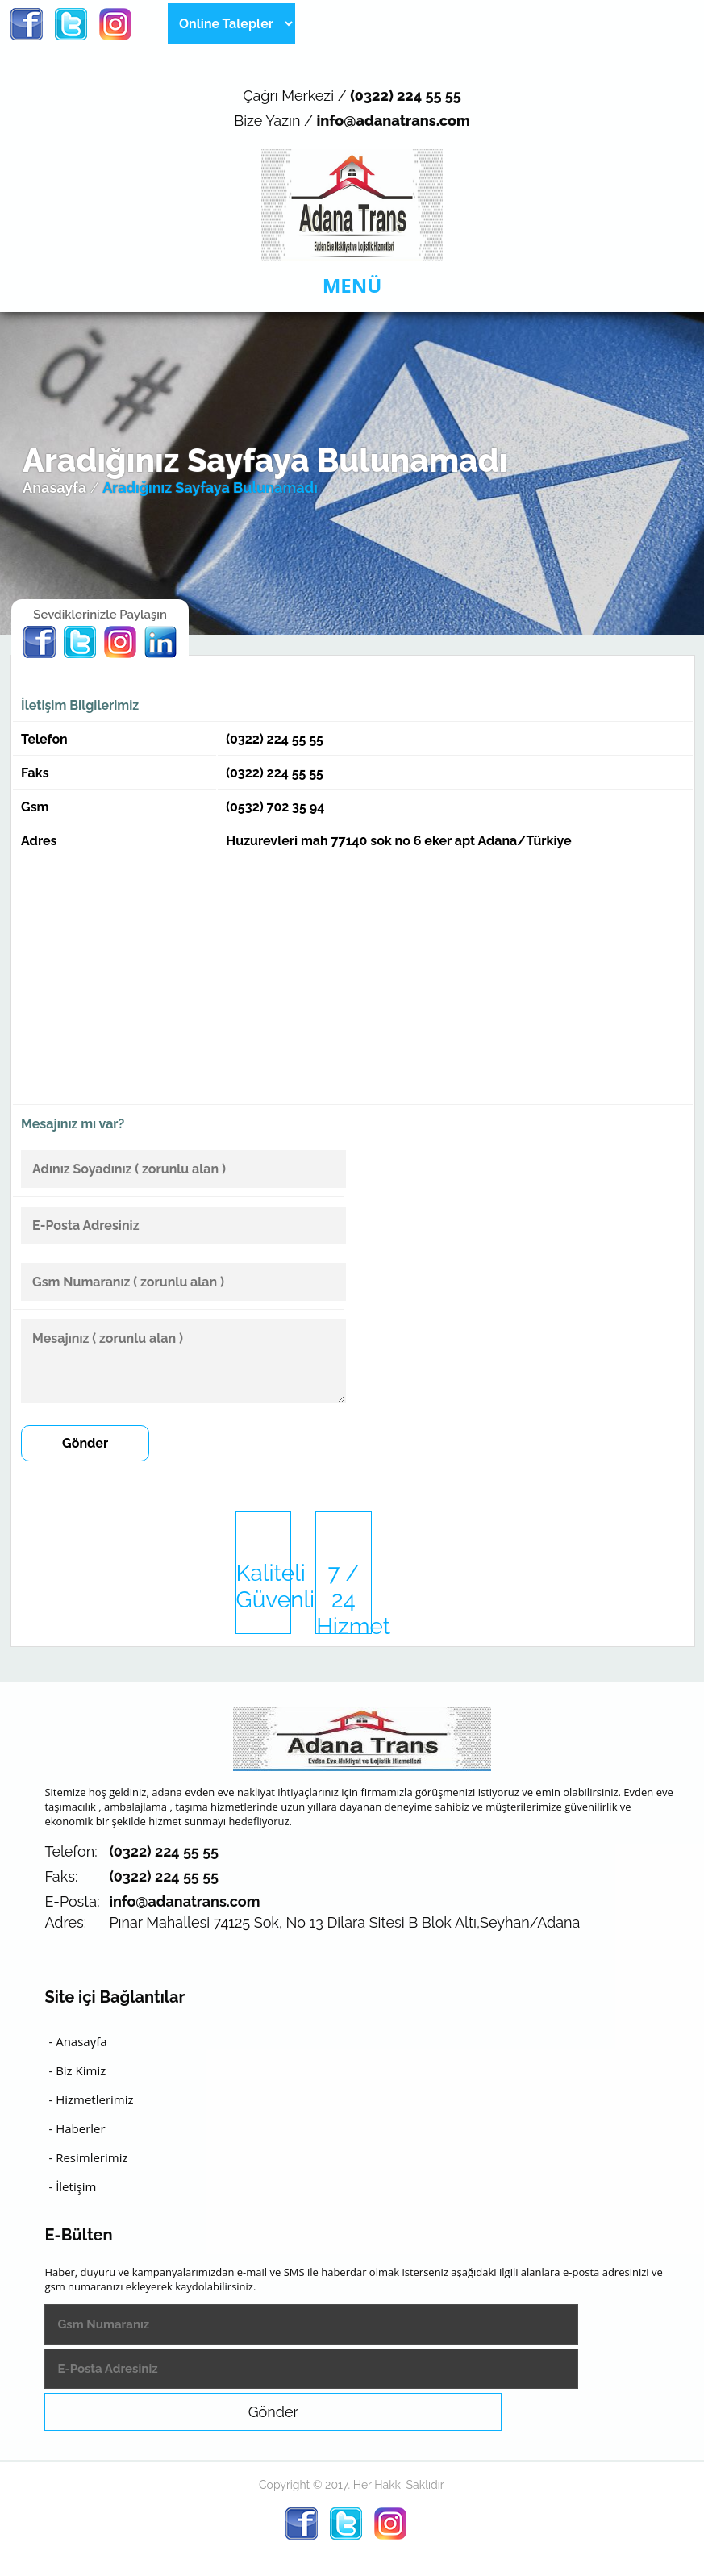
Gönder (85, 1443)
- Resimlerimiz (87, 2157)
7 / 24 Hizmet (344, 1597)
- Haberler (76, 2128)
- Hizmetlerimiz (90, 2099)
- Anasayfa (77, 2041)
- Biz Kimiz (77, 2070)
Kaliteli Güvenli (264, 1586)
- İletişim (72, 2186)
